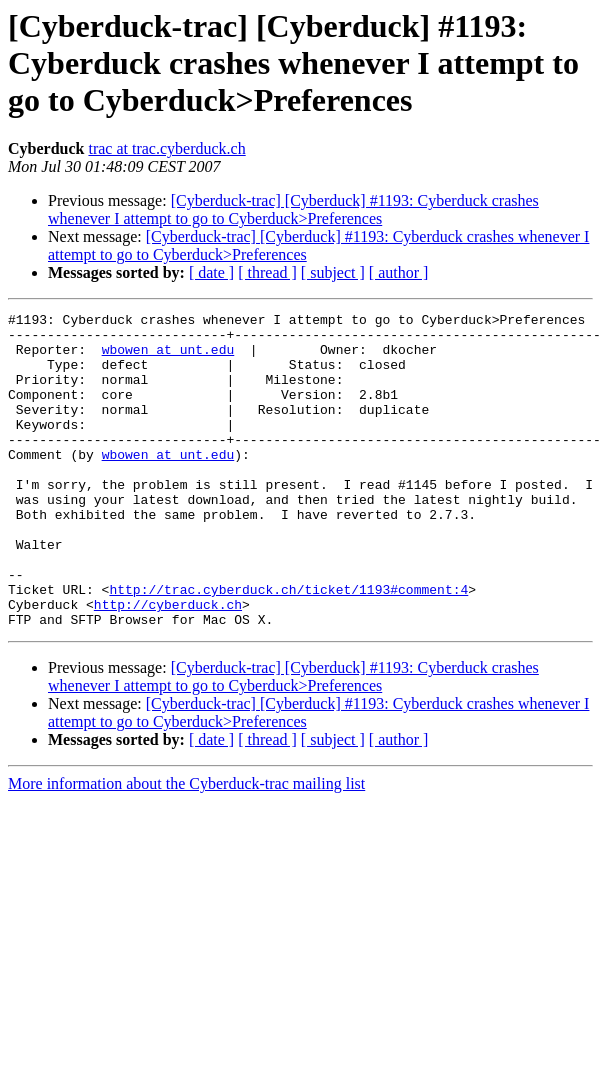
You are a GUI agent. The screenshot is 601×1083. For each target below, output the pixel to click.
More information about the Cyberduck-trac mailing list (186, 846)
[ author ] (399, 272)
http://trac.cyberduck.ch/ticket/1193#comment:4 (288, 646)
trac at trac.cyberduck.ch (166, 148)
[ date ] (211, 272)
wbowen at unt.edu (168, 358)
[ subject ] (333, 272)
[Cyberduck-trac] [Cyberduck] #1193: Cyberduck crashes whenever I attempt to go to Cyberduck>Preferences (293, 209)
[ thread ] (267, 272)
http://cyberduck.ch (168, 664)
